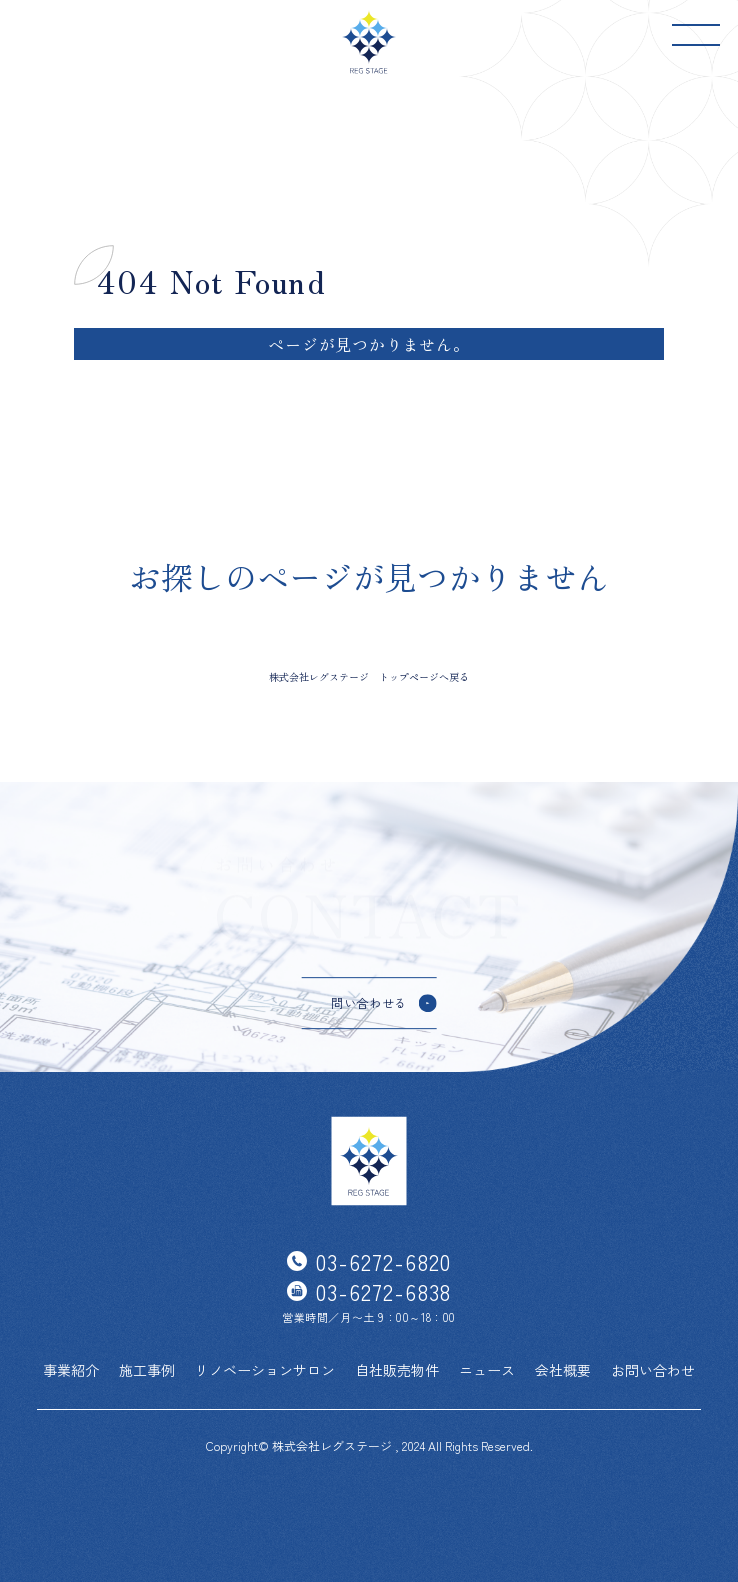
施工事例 (147, 1370)
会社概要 (563, 1370)
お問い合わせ (653, 1370)
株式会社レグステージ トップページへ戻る (369, 676)
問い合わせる (369, 1002)
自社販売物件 (397, 1370)
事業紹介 (71, 1370)
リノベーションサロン (265, 1370)
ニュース (487, 1370)
